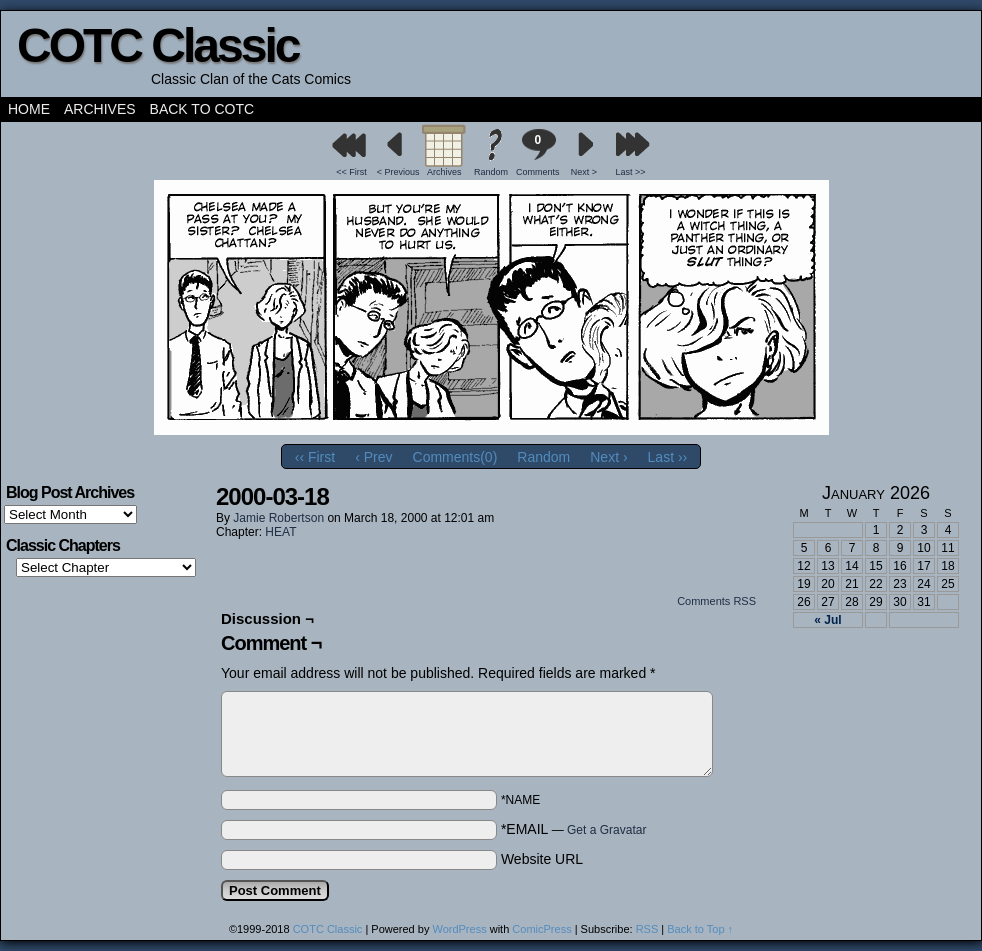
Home (29, 109)
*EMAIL (574, 829)
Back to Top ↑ (700, 929)
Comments (538, 152)
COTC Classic (157, 45)
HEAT (280, 532)
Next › (608, 457)
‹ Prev (373, 457)
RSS (647, 929)
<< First (351, 172)
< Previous (398, 172)
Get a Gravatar (606, 830)
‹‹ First (315, 457)
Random (491, 172)
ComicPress (541, 929)
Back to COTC (202, 109)
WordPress (459, 929)
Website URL (542, 859)
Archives (100, 109)
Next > (584, 172)
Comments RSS (716, 601)
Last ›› (668, 457)
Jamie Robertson (278, 518)
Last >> (631, 172)
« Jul (827, 620)
